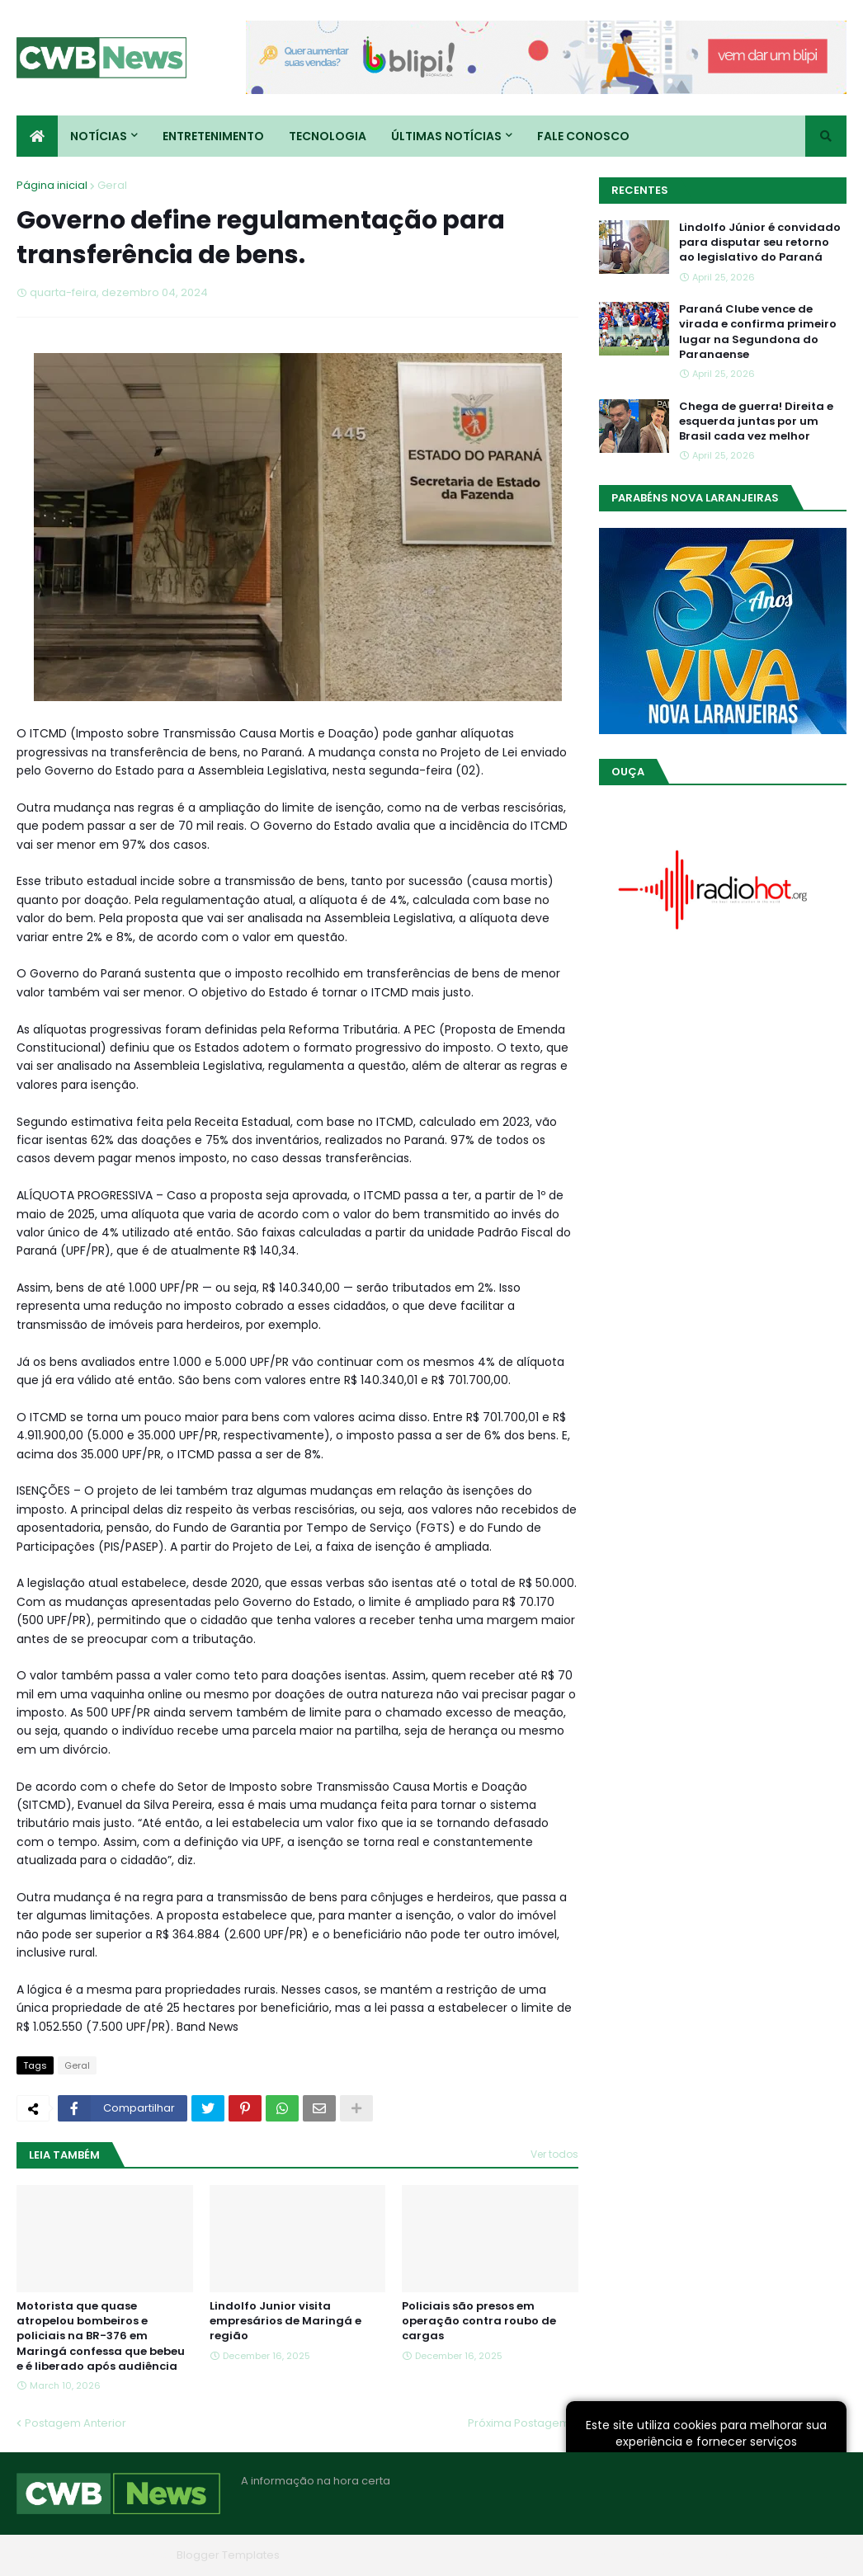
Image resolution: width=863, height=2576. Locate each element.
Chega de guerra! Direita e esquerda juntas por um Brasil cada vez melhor (756, 421)
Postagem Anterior (75, 2423)
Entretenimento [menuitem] (213, 136)
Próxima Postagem (519, 2423)
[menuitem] (37, 136)
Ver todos (554, 2154)
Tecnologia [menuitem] (327, 136)
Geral (112, 185)
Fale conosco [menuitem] (583, 136)
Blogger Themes (124, 2555)
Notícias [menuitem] (98, 136)
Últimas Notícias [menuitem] (446, 136)
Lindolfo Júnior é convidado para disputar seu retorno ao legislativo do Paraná (760, 242)
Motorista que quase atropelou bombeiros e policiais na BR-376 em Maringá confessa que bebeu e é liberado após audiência (101, 2336)
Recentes (639, 190)
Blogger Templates (228, 2555)
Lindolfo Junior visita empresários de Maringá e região (285, 2321)
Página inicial (52, 185)
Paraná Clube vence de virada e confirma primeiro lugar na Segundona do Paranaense (758, 332)
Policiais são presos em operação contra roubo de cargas (479, 2321)
